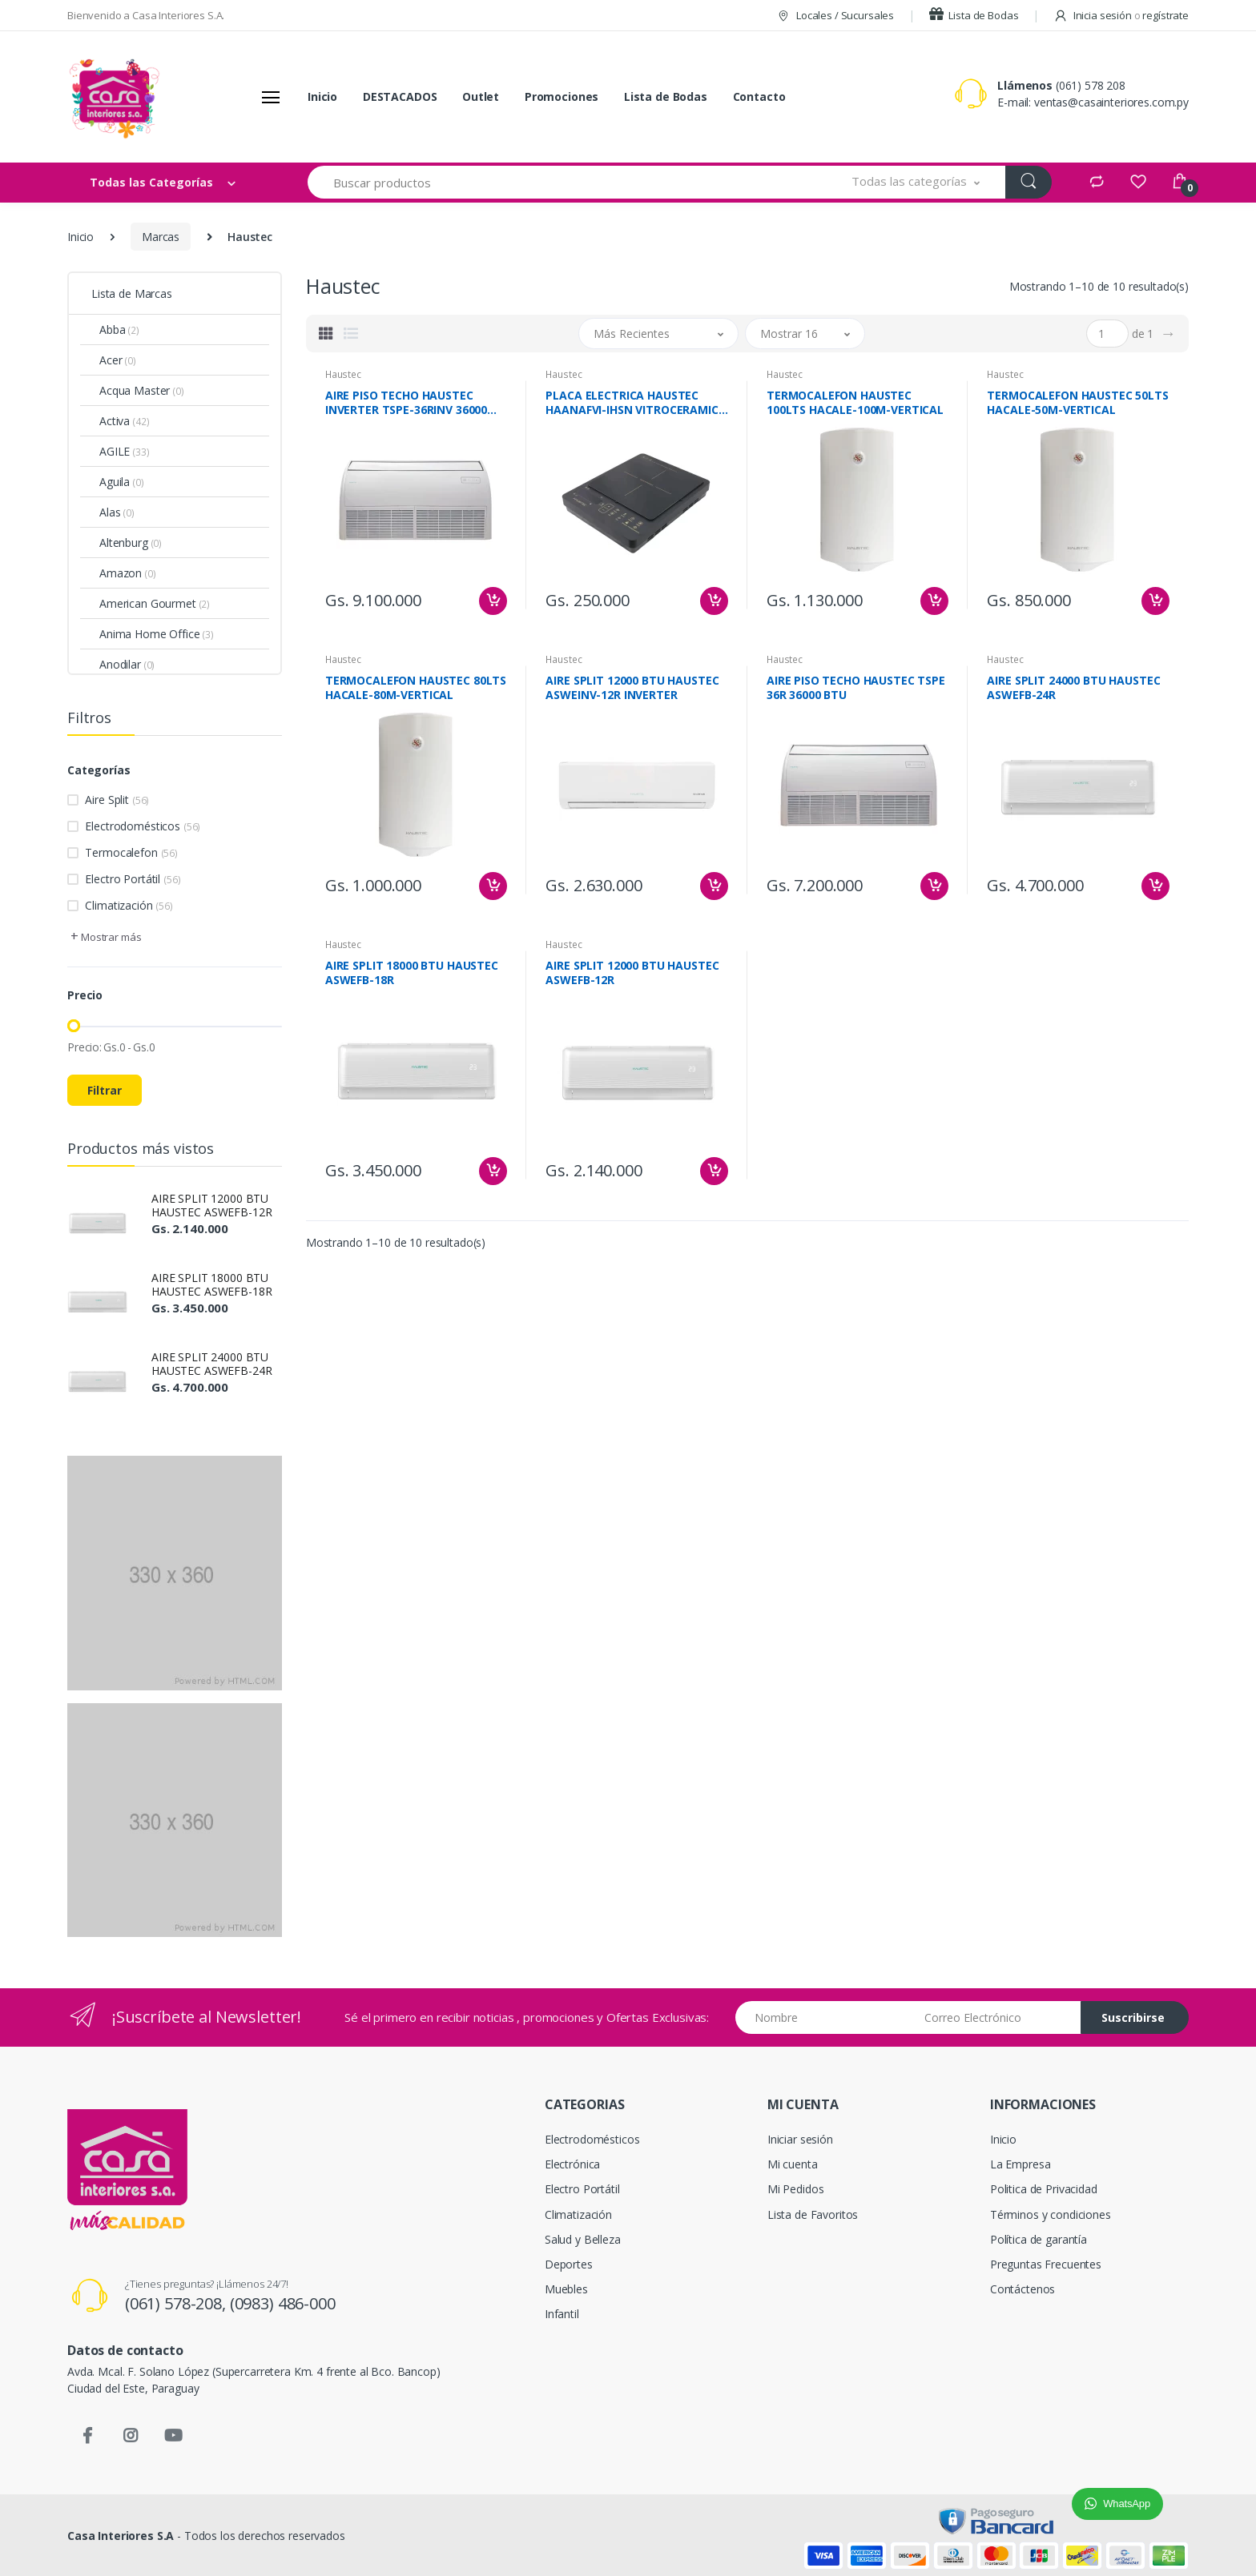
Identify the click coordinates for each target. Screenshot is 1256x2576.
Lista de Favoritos (812, 2214)
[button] (916, 182)
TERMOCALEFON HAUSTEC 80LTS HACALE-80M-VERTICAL (415, 687)
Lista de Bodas (974, 15)
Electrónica (572, 2164)
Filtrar (104, 1090)
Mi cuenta (792, 2164)
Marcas (160, 236)
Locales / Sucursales (835, 15)
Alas (117, 512)
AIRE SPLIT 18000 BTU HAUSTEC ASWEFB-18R (211, 1284)
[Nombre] (823, 2017)
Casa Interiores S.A (120, 2535)
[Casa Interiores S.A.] (113, 96)
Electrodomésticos (142, 826)
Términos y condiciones (1050, 2214)
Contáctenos (1022, 2289)
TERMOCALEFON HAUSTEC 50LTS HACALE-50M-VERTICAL (1077, 402)
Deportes (569, 2264)
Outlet (480, 96)
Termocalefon (131, 852)
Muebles (566, 2289)
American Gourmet (154, 603)
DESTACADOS (400, 96)
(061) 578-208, (177, 2303)
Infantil (562, 2313)
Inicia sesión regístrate (1121, 15)
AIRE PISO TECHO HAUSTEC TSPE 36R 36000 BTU (856, 687)
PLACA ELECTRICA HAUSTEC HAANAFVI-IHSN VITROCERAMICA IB (635, 402)
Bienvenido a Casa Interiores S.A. (145, 15)
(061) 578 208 (1090, 85)
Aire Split (117, 799)
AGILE (124, 451)
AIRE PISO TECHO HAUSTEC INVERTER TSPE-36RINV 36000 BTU (406, 402)
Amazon (127, 573)
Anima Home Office (156, 633)
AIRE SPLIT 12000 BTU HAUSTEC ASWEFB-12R (211, 1205)
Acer (117, 360)
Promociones (561, 96)
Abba (119, 329)
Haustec (343, 374)
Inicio (322, 96)
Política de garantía (1038, 2239)
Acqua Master (141, 390)
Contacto (759, 96)
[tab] (326, 333)
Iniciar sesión (800, 2139)
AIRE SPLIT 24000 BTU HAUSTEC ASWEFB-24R (211, 1363)
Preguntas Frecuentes (1045, 2264)
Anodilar (127, 664)
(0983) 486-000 (283, 2303)
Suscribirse (1133, 2017)
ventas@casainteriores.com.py (1111, 102)
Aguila (121, 481)
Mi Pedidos (795, 2188)
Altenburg (130, 542)
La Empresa (1020, 2164)
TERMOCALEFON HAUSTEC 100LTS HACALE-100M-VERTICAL (855, 402)
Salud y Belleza (583, 2239)
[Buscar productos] (567, 182)
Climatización (128, 905)
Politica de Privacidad (1043, 2188)
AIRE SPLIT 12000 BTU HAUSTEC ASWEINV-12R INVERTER (632, 687)
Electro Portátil (132, 878)
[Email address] (996, 2017)
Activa (124, 420)
